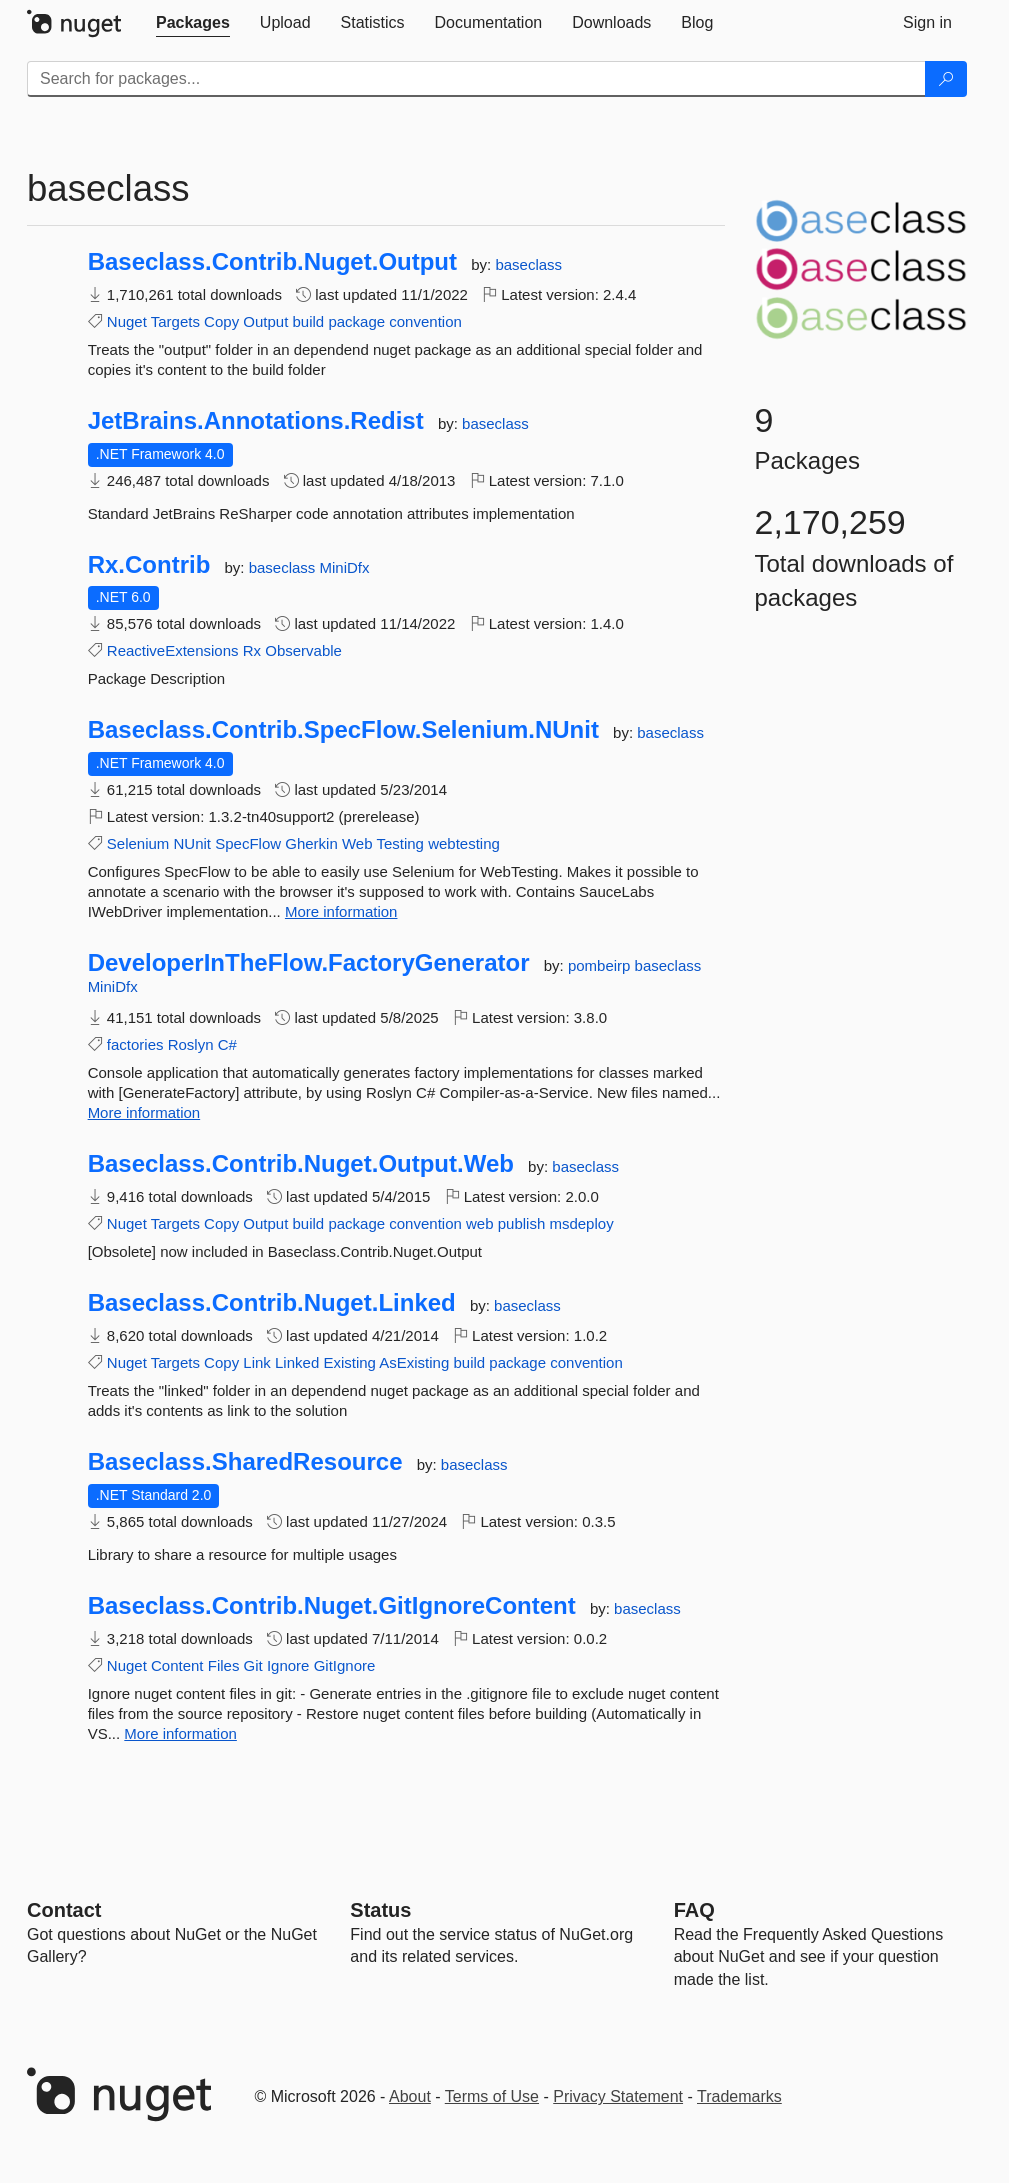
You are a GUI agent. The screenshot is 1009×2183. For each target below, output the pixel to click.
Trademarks (739, 2096)
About (410, 2096)
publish (522, 1223)
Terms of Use (492, 2096)
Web (357, 843)
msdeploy (581, 1223)
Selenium (138, 843)
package (356, 321)
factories (135, 1044)
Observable (303, 650)
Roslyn (191, 1044)
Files (224, 1665)
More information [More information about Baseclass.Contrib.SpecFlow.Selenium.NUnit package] (341, 911)
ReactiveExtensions (173, 650)
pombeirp (601, 965)
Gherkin (311, 843)
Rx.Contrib (149, 565)
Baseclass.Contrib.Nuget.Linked (272, 1303)
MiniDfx (345, 567)
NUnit (193, 843)
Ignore (288, 1665)
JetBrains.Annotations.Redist (256, 421)
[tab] (193, 23)
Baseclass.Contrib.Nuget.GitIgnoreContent (332, 1606)
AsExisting (414, 1362)
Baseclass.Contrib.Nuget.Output (272, 262)
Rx (252, 650)
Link (257, 1362)
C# (227, 1044)
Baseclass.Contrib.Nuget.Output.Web (301, 1164)
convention (425, 321)
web (480, 1223)
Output (265, 321)
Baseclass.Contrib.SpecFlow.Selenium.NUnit (343, 730)
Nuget (127, 321)
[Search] (946, 79)
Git (253, 1665)
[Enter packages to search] (476, 79)
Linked (297, 1362)
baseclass (528, 264)
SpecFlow (248, 843)
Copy (221, 321)
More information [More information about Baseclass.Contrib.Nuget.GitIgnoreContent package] (180, 1733)
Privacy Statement (618, 2096)
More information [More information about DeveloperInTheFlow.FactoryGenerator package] (144, 1112)
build (309, 321)
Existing (349, 1362)
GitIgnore (345, 1665)
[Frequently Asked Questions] (694, 1910)
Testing (400, 843)
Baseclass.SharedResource (245, 1462)
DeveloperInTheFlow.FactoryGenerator (309, 963)
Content (177, 1665)
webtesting (464, 843)
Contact (64, 1910)
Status (380, 1910)
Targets (175, 321)
